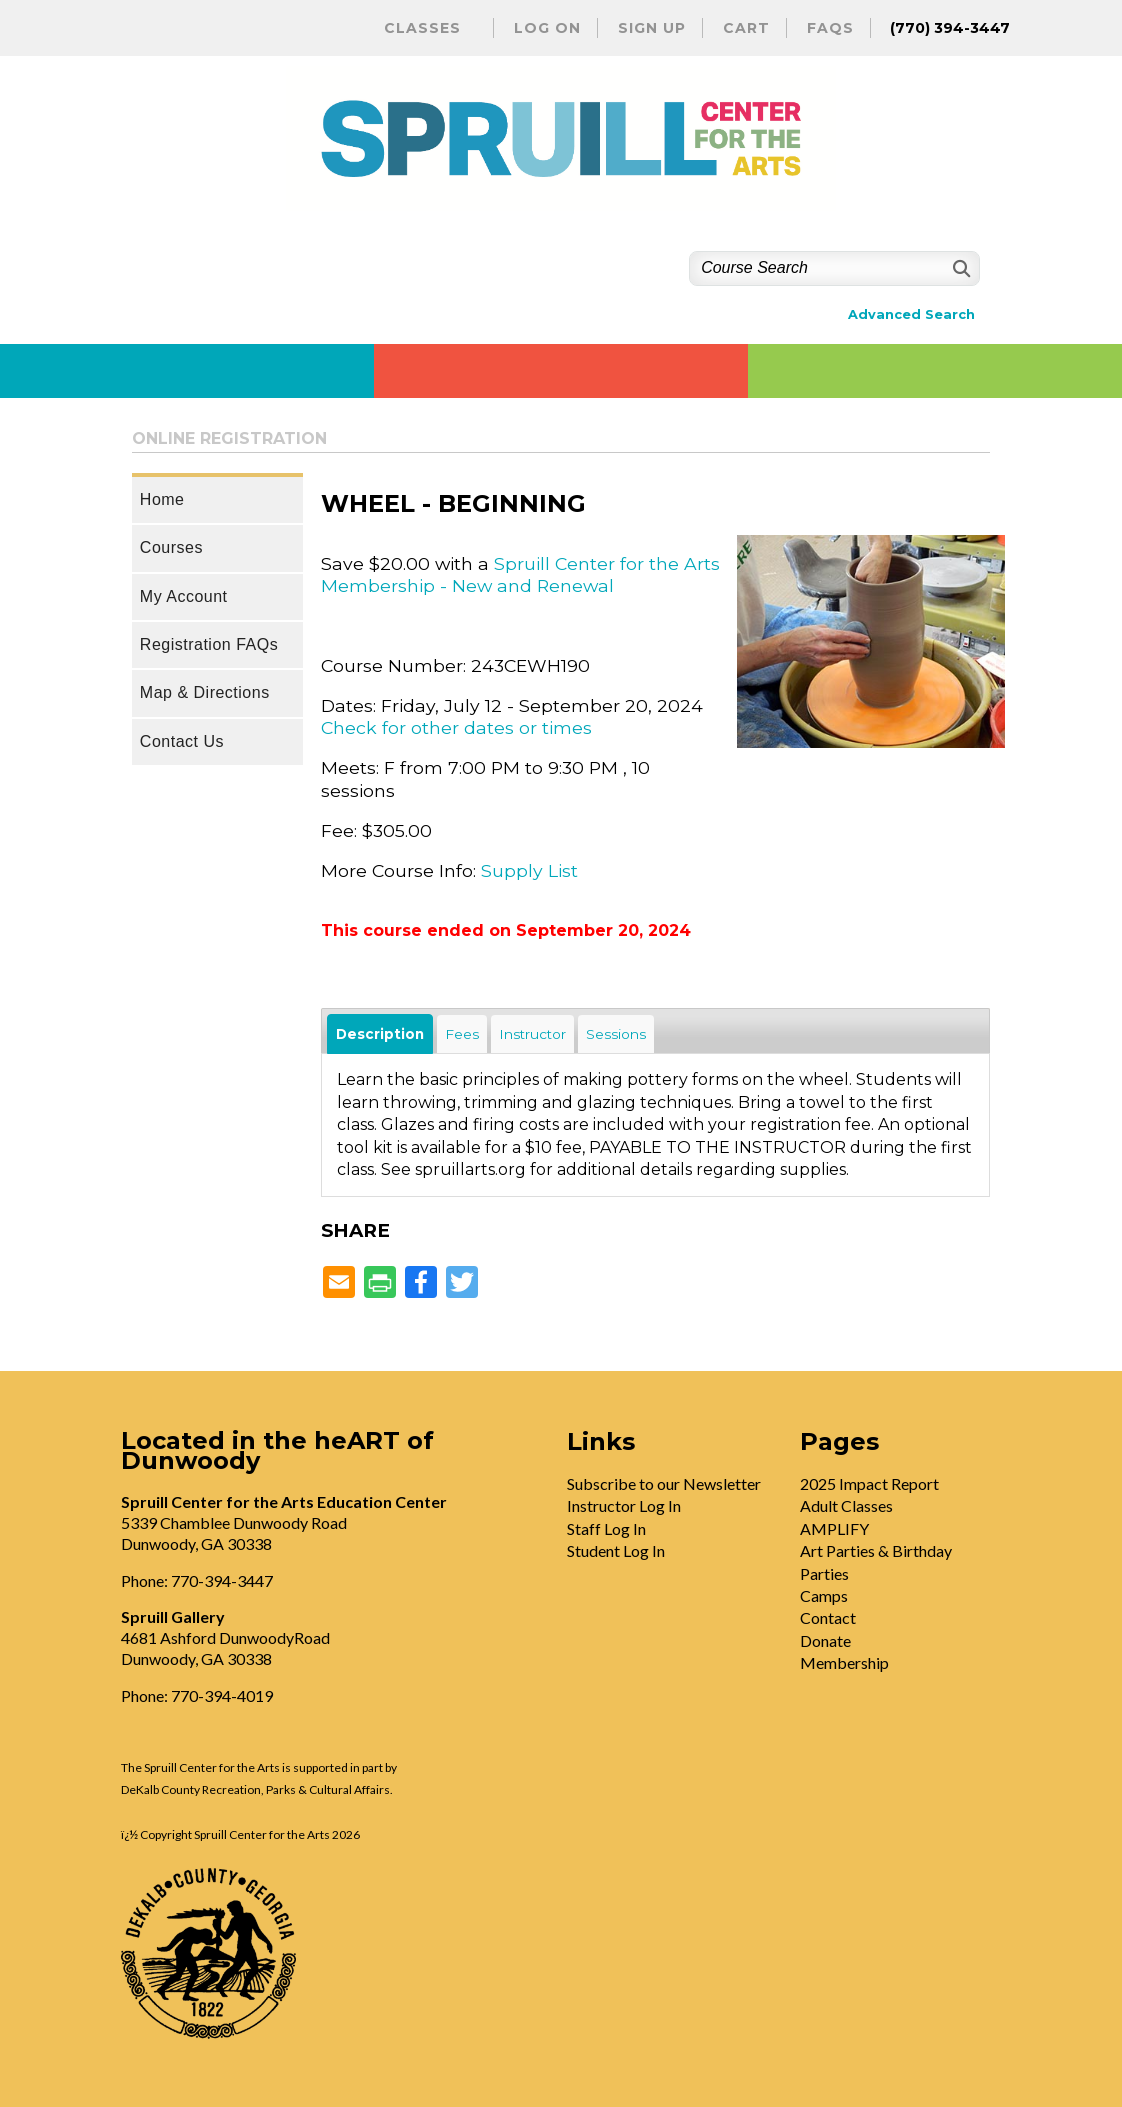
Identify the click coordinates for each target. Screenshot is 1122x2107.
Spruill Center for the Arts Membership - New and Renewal (520, 574)
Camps (824, 1595)
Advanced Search (911, 314)
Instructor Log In (624, 1505)
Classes (422, 28)
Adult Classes (846, 1505)
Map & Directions (205, 692)
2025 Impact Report (869, 1483)
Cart (746, 28)
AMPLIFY (834, 1528)
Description (380, 1034)
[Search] (959, 268)
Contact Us (182, 741)
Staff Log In (606, 1528)
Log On (547, 28)
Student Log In (616, 1550)
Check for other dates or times (456, 727)
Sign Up (652, 28)
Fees (462, 1034)
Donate (825, 1640)
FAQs (830, 28)
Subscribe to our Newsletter (664, 1483)
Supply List (529, 870)
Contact (828, 1617)
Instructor (532, 1034)
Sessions (616, 1034)
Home (162, 499)
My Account (184, 596)
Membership (844, 1662)
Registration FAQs (209, 644)
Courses (171, 547)
